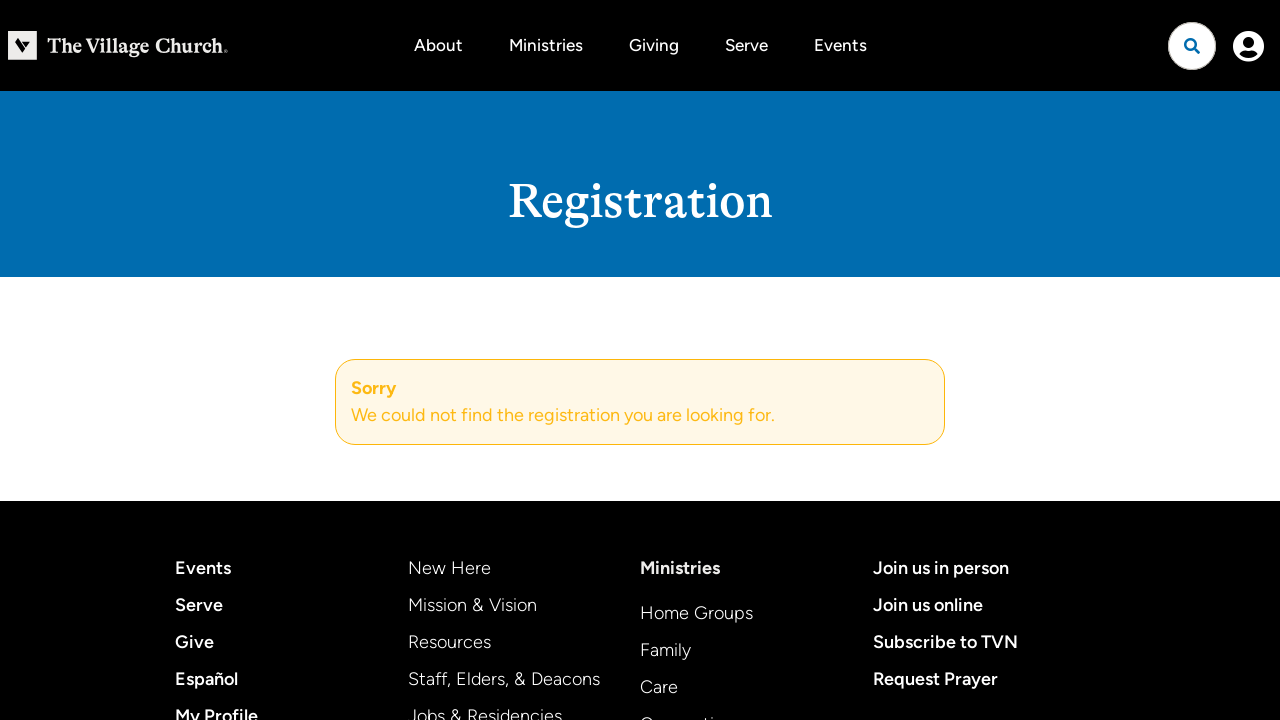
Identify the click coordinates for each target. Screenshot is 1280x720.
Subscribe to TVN (945, 642)
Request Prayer (935, 679)
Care (659, 687)
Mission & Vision (472, 605)
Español (206, 679)
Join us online (928, 605)
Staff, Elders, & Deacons (504, 679)
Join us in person (941, 568)
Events (840, 45)
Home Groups (696, 613)
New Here (449, 568)
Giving (654, 45)
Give (194, 642)
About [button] (438, 45)
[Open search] (1192, 46)
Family (665, 650)
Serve (746, 45)
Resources (449, 642)
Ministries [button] (546, 45)
